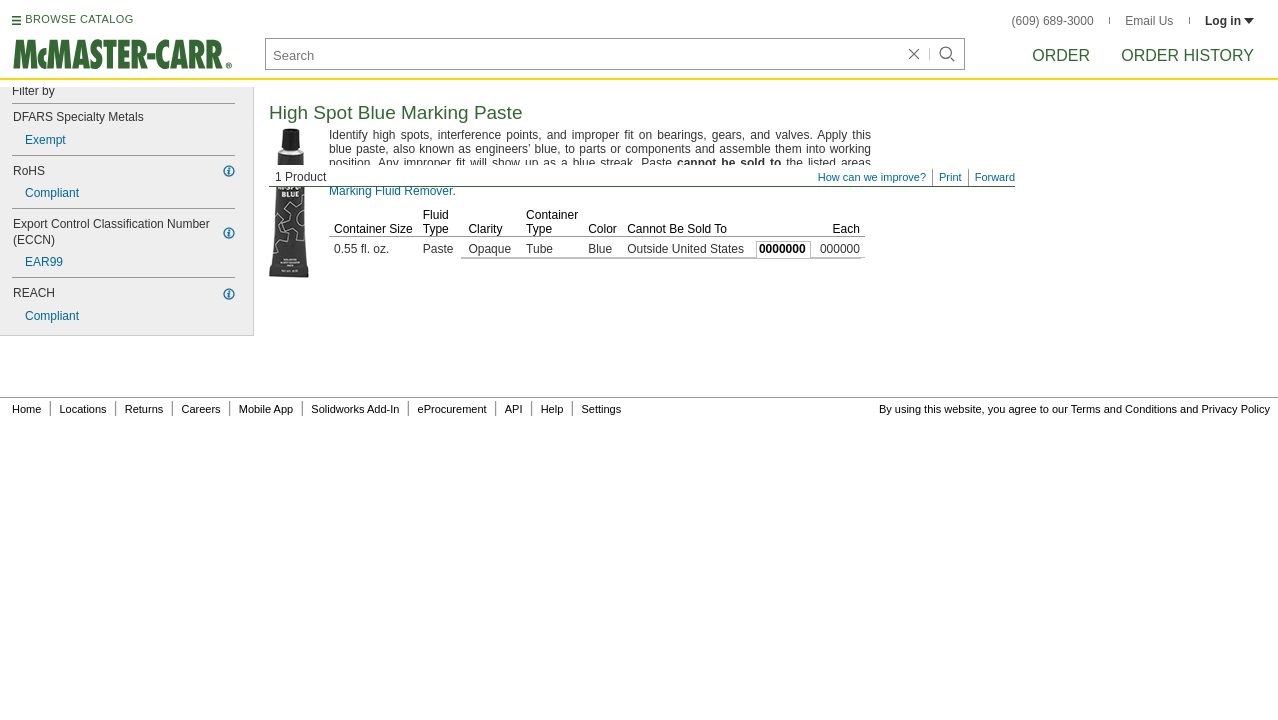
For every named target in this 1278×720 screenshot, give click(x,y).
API (514, 409)
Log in (1229, 21)
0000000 (782, 249)
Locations (83, 409)
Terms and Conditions (1124, 409)
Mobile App (266, 409)
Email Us (1149, 21)
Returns (144, 409)
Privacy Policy (1236, 409)
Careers (200, 409)
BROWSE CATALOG (79, 19)
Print (950, 177)
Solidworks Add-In (355, 409)
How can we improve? (872, 177)
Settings (601, 409)
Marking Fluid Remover (390, 191)
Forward (995, 177)
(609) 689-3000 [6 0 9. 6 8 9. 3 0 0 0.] (1053, 21)
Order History (1187, 55)
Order (1061, 55)
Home (26, 409)
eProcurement (452, 409)
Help (552, 409)
